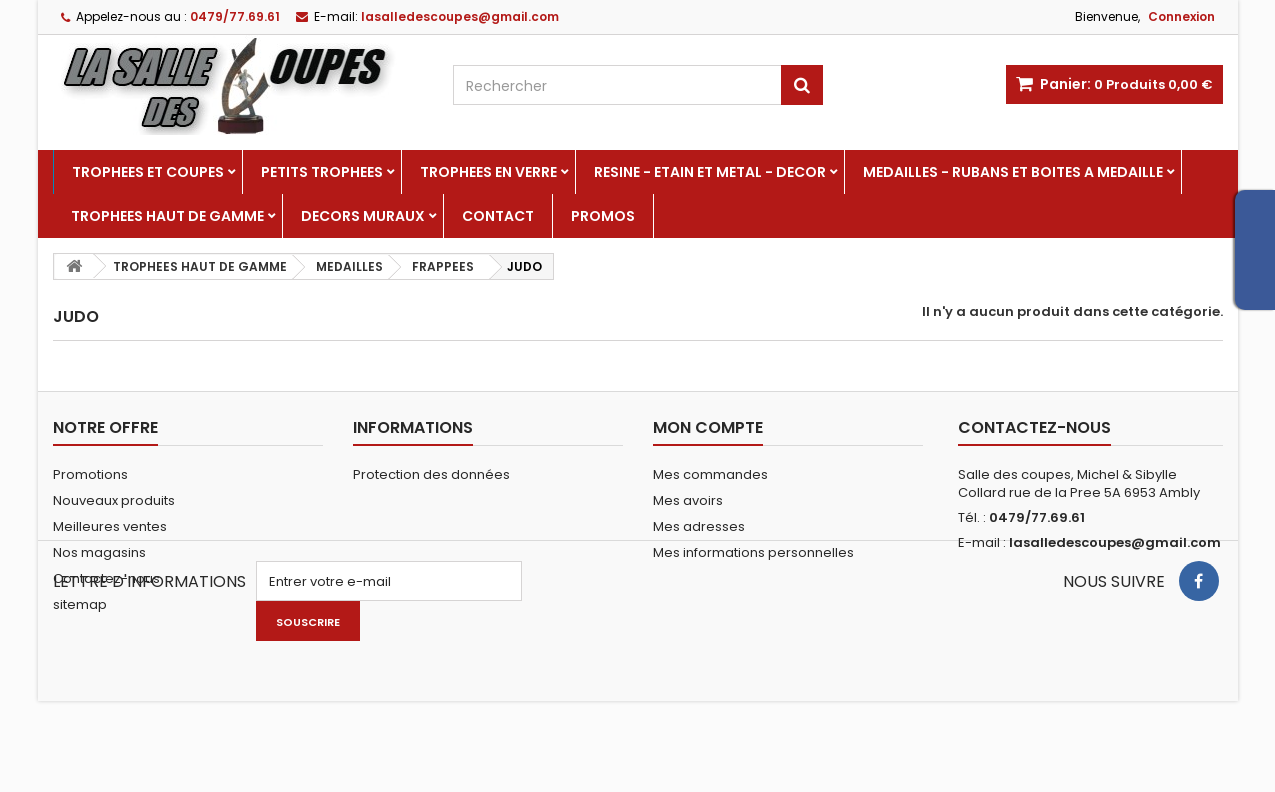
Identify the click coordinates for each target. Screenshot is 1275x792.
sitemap (80, 604)
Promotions (90, 474)
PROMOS (603, 216)
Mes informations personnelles (753, 552)
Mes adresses (699, 526)
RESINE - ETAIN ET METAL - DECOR (710, 172)
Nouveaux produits (114, 500)
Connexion (1181, 16)
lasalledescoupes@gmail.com (1115, 542)
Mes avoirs (688, 500)
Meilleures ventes (110, 526)
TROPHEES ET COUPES (148, 172)
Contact (498, 216)
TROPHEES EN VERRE (488, 172)
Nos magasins (99, 552)
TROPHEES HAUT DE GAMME (167, 216)
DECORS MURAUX (363, 216)
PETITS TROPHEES (322, 172)
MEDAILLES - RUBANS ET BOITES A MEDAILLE (1013, 172)
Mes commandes (710, 474)
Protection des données (431, 474)
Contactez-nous (106, 578)
